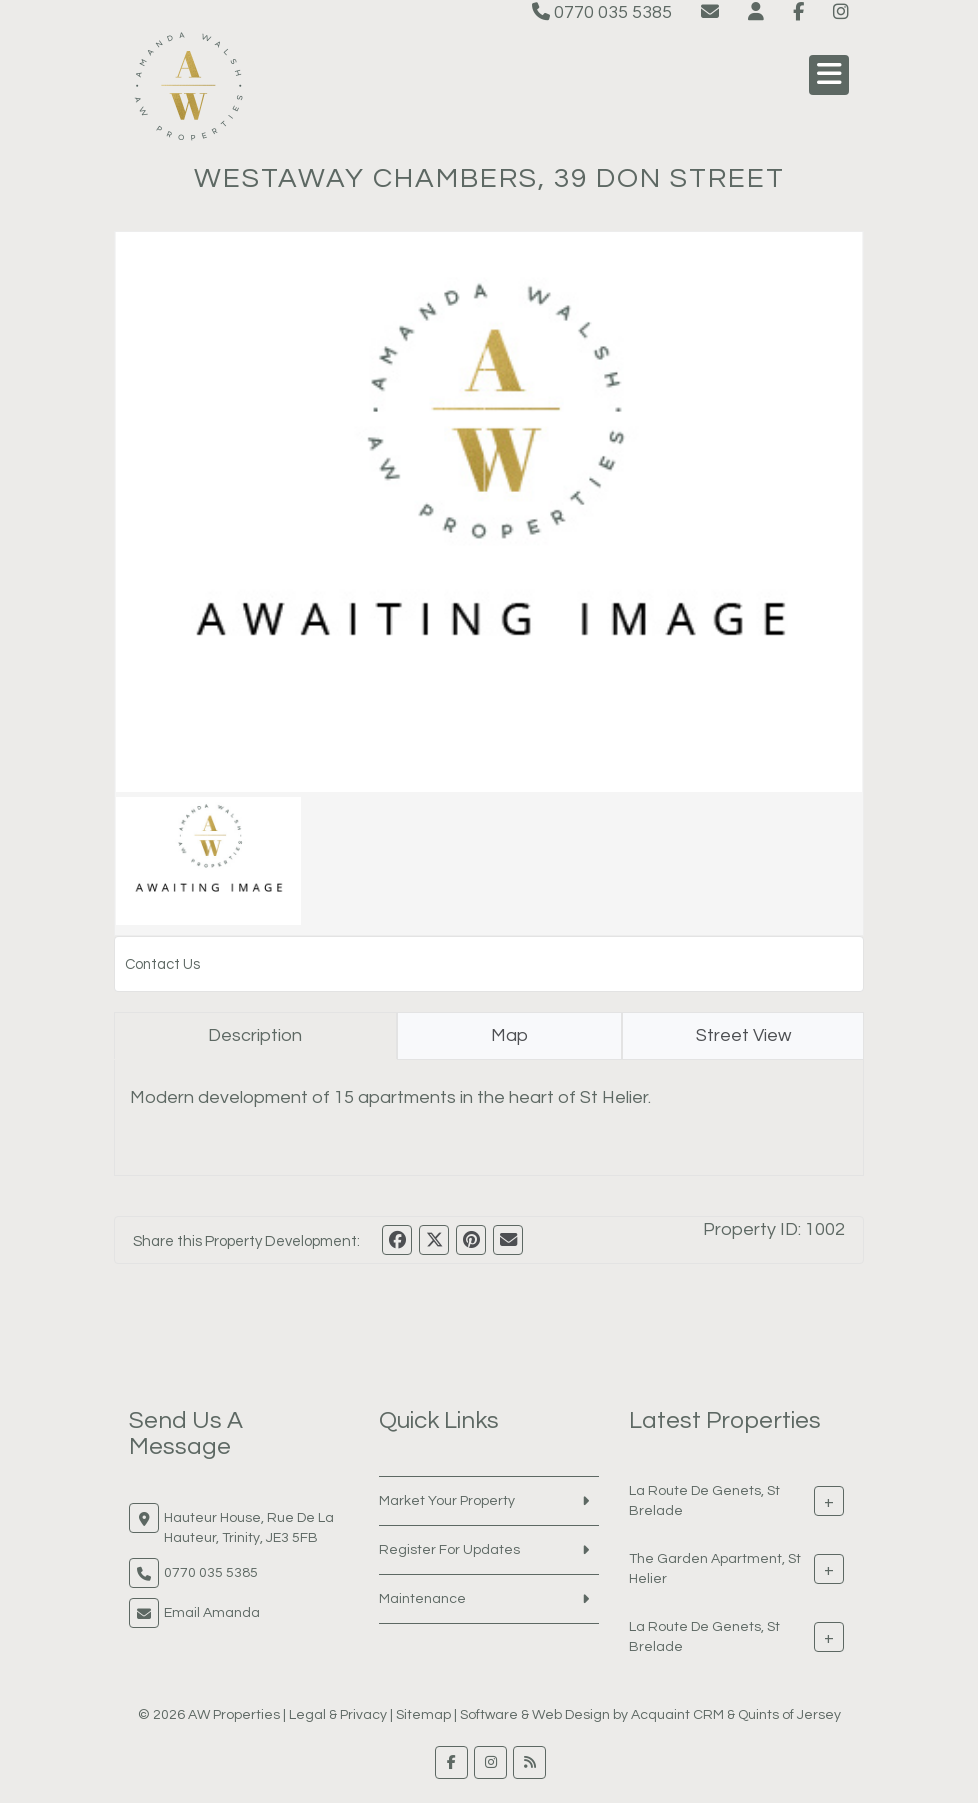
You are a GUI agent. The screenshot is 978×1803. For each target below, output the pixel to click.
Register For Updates (449, 1550)
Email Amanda (212, 1613)
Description (255, 1035)
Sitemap (423, 1715)
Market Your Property (447, 1501)
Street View (743, 1035)
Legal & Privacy (338, 1715)
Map (509, 1035)
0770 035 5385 (602, 12)
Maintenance (422, 1599)
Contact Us (162, 964)
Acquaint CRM (677, 1715)
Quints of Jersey (789, 1715)
